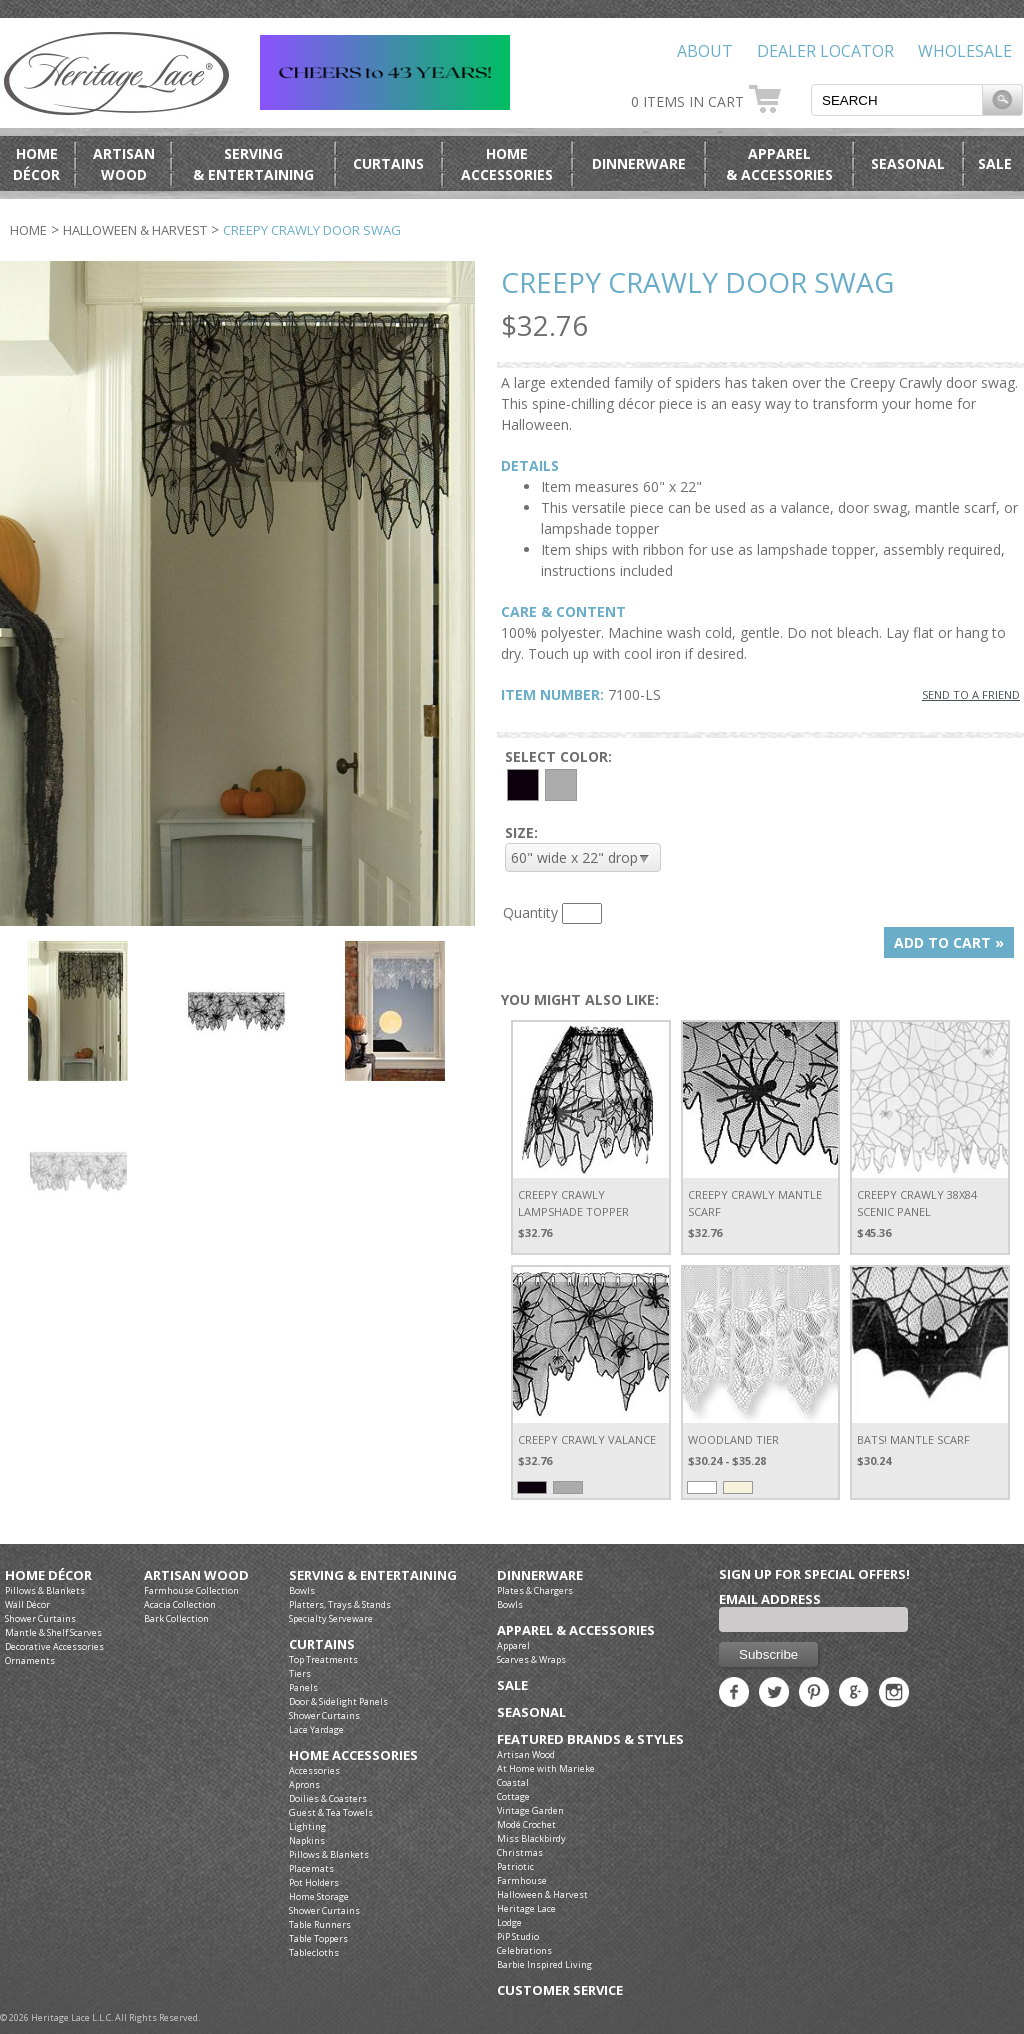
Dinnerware (639, 163)
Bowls (302, 1590)
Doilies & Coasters (328, 1798)
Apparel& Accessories (779, 164)
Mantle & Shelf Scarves (53, 1632)
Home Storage (319, 1896)
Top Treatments (323, 1659)
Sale (995, 163)
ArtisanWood (124, 164)
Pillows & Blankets (45, 1590)
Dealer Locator (825, 51)
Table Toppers (318, 1938)
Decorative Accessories (54, 1646)
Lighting (307, 1826)
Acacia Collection (180, 1604)
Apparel (513, 1645)
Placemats (311, 1868)
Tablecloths (314, 1952)
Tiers (300, 1673)
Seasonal (908, 163)
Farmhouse (522, 1880)
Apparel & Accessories (576, 1630)
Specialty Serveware (331, 1618)
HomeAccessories (507, 164)
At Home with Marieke (546, 1768)
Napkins (307, 1840)
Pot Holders (314, 1882)
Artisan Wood (196, 1575)
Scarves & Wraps (531, 1659)
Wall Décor (27, 1604)
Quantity (530, 912)
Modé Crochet (526, 1824)
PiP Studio (518, 1936)
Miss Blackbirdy (531, 1838)
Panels (303, 1687)
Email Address (770, 1599)
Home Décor (48, 1575)
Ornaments (30, 1660)
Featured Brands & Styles (590, 1739)
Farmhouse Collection (191, 1590)
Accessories (314, 1770)
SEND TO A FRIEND (971, 694)
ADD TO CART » (949, 942)
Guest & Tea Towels (331, 1812)
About (705, 51)
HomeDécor (36, 164)
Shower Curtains (40, 1618)
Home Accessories (353, 1755)
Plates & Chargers (535, 1590)
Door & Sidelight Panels (338, 1701)
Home (28, 230)
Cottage (513, 1796)
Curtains (388, 163)
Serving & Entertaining (373, 1575)
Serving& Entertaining (253, 164)
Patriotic (515, 1866)
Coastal (513, 1782)
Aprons (304, 1784)
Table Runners (320, 1924)
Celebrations (524, 1950)
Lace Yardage (316, 1729)
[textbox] (897, 100)
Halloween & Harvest (135, 230)
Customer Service (560, 1990)
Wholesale (965, 51)
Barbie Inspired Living (544, 1964)
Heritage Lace (526, 1908)
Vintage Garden (530, 1810)
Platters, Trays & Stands (340, 1604)
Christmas (520, 1852)
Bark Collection (176, 1618)
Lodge (509, 1922)
